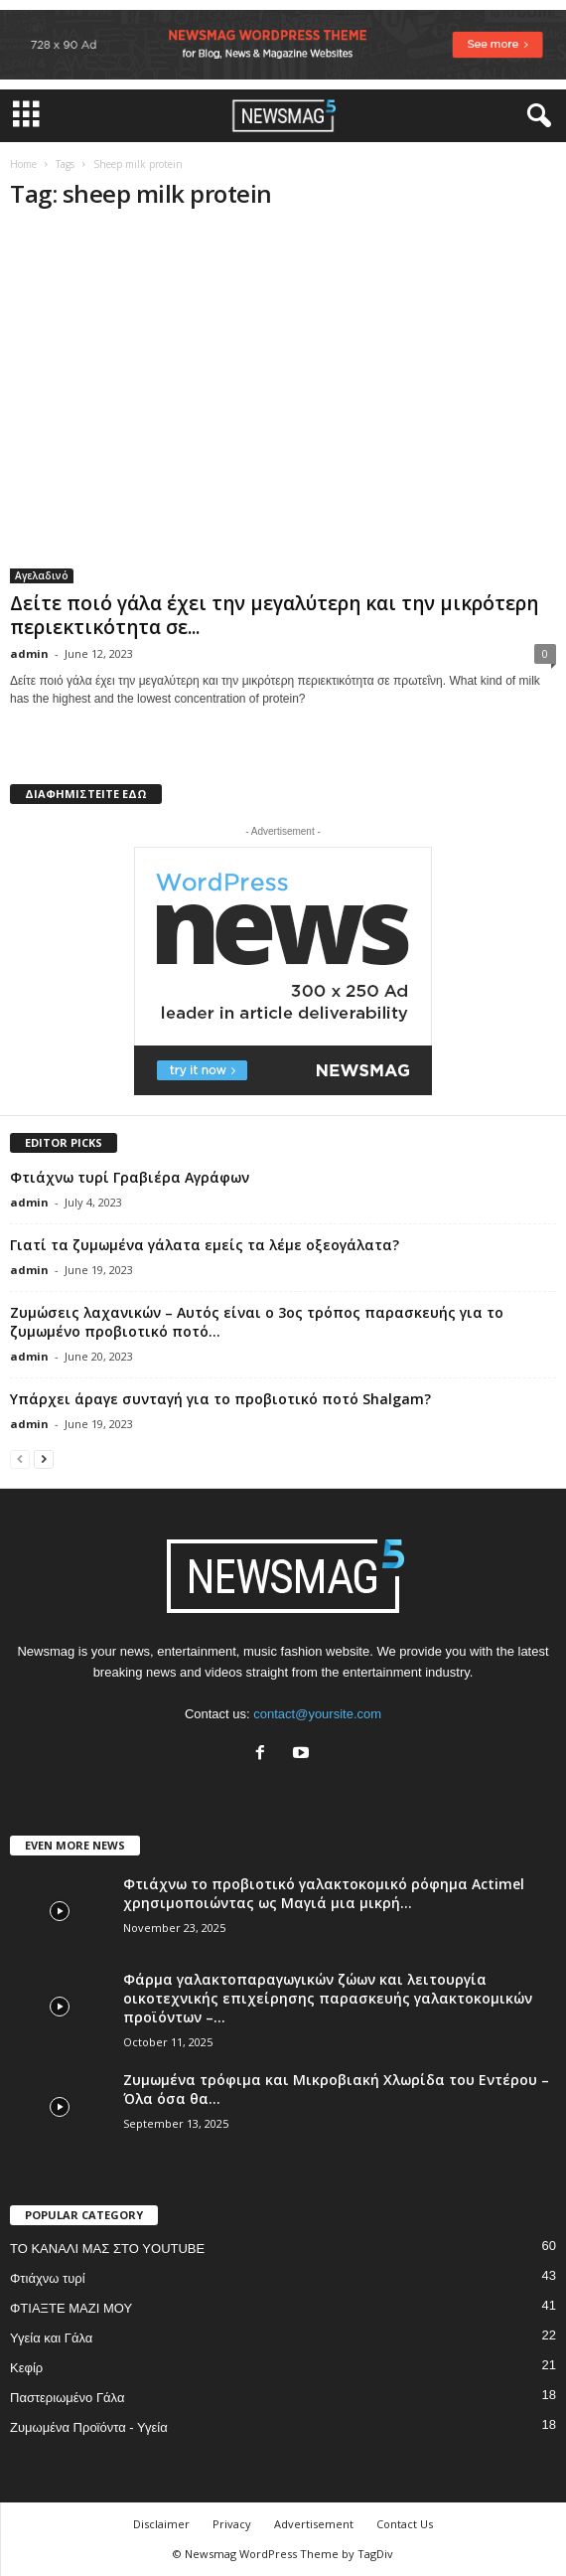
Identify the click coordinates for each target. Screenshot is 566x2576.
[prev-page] (20, 1458)
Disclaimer (161, 2523)
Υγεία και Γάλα (51, 2338)
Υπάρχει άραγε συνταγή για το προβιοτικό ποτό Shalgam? (220, 1398)
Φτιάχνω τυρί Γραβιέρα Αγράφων (129, 1177)
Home (23, 164)
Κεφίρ (26, 2367)
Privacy (231, 2523)
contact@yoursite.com (317, 1713)
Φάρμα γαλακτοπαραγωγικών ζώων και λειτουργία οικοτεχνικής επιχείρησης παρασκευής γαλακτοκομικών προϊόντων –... (327, 1998)
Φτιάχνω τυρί (47, 2278)
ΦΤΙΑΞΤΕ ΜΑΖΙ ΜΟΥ (71, 2308)
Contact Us (404, 2523)
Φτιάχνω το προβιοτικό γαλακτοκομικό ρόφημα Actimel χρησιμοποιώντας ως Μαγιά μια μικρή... (323, 1893)
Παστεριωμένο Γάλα (67, 2397)
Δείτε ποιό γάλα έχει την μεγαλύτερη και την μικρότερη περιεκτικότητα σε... (274, 615)
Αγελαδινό (42, 575)
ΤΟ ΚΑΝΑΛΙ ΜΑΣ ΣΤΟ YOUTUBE (107, 2248)
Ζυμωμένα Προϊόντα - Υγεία (89, 2427)
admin (29, 653)
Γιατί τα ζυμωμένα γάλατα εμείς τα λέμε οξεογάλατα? (204, 1244)
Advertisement (314, 2523)
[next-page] (44, 1458)
